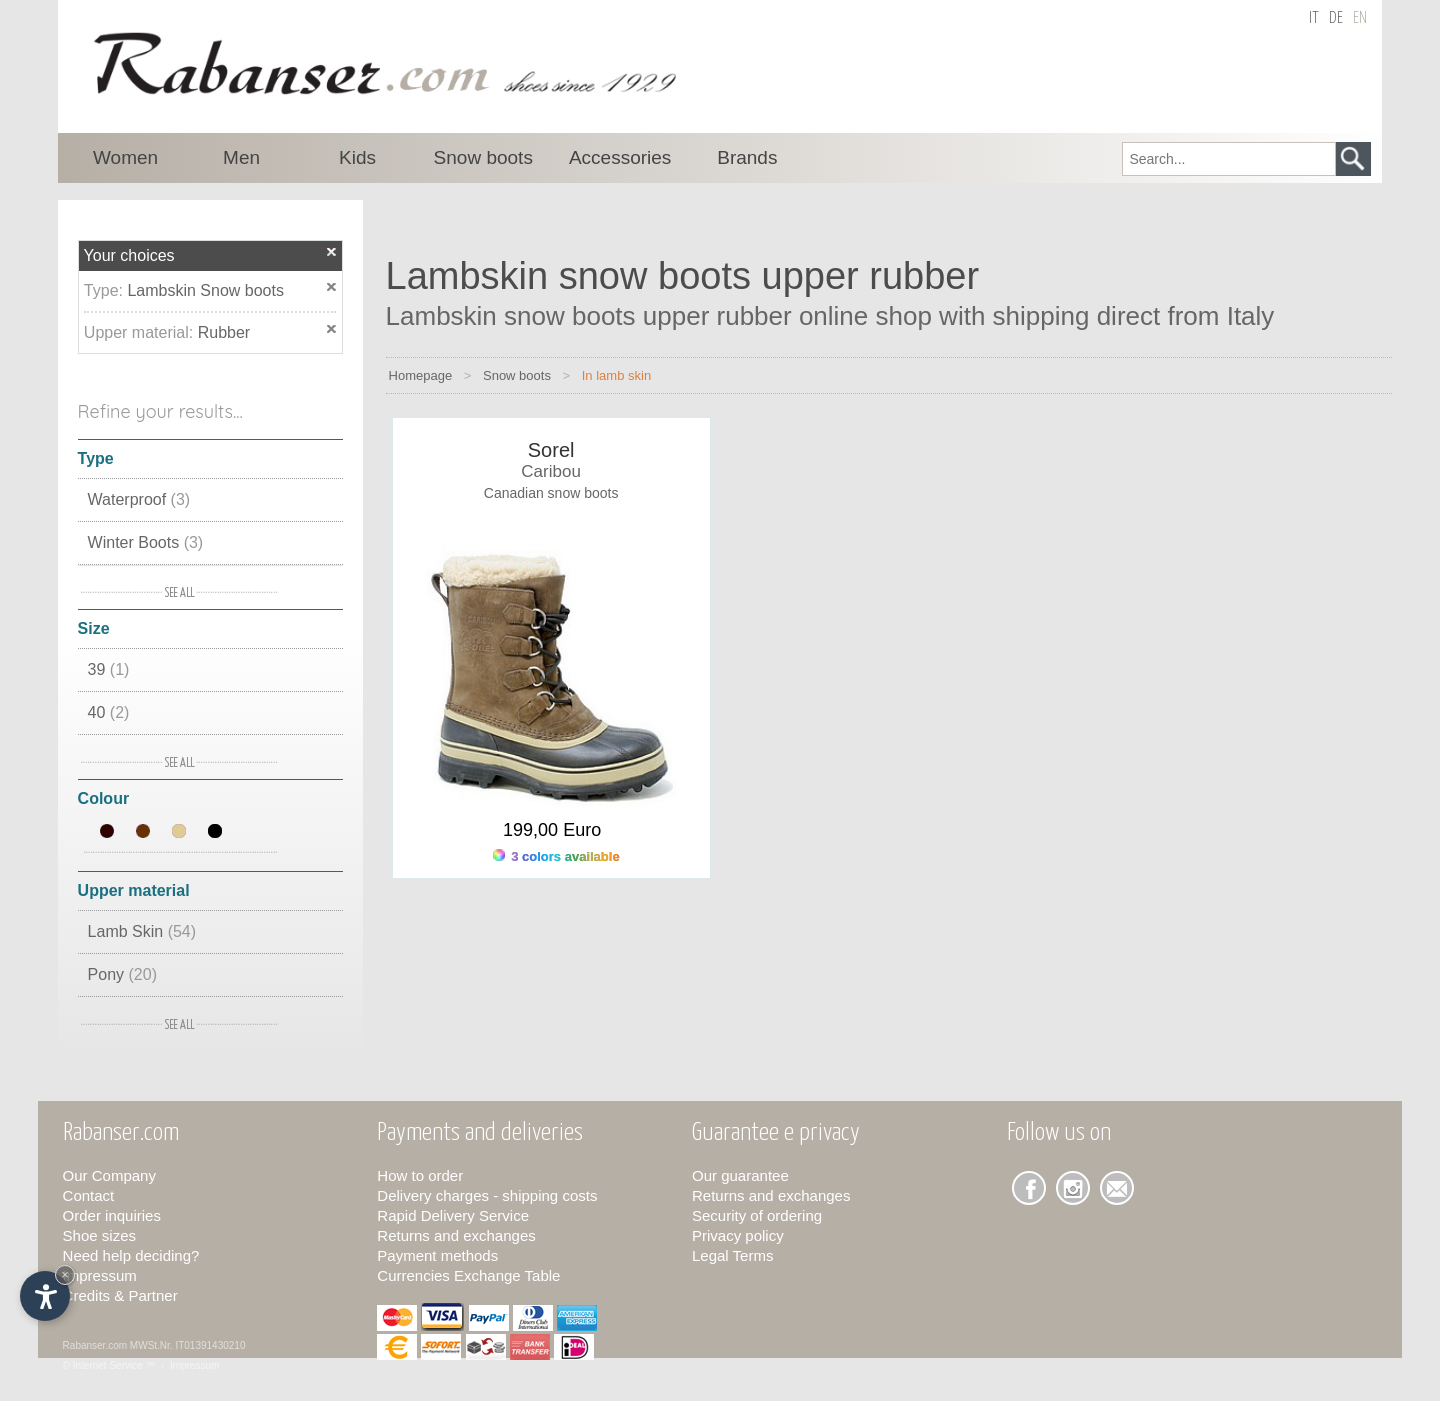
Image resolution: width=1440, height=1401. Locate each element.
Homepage (421, 375)
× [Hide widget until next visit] (65, 1274)
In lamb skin (616, 375)
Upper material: (141, 332)
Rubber (224, 332)
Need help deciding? (131, 1255)
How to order (420, 1175)
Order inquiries (112, 1215)
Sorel (551, 450)
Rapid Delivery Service (453, 1215)
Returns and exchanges (456, 1235)
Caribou (551, 471)
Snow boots (517, 375)
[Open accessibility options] (45, 1296)
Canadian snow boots (551, 493)
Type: (106, 290)
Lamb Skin (142, 931)
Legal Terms (732, 1255)
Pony (122, 974)
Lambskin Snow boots (205, 290)
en (1360, 18)
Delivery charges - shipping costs (487, 1195)
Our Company (109, 1175)
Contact (89, 1195)
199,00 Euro (552, 830)
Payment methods (437, 1255)
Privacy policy (738, 1235)
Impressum (100, 1275)
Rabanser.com (95, 1345)
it (1314, 18)
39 (109, 669)
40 (109, 712)
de (1336, 18)
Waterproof (139, 499)
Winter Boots (146, 542)
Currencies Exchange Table (468, 1275)
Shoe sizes (99, 1235)
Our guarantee (740, 1175)
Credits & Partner (120, 1295)
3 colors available (556, 856)
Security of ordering (757, 1215)
